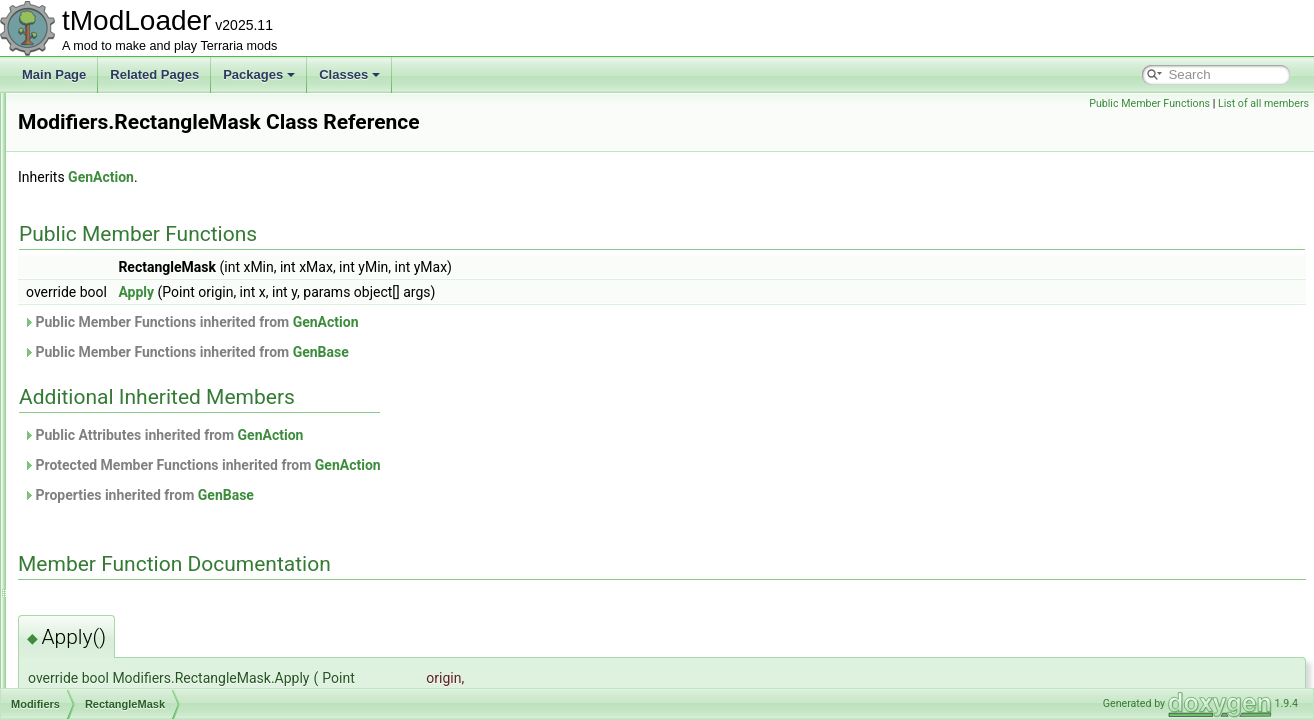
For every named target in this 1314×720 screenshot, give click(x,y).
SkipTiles (106, 444)
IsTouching (110, 224)
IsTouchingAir (118, 246)
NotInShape (113, 268)
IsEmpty (103, 158)
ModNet (87, 642)
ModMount (94, 620)
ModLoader (96, 532)
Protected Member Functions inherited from (452, 465)
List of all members (1263, 103)
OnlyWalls (109, 356)
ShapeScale (114, 422)
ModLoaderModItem (119, 554)
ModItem (89, 488)
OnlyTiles (107, 334)
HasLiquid (108, 114)
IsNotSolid (109, 180)
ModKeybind (99, 510)
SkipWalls (108, 466)
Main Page (54, 74)
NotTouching (115, 290)
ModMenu (92, 598)
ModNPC (90, 664)
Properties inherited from (388, 495)
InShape (104, 136)
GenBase (571, 352)
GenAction (351, 177)
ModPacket (96, 686)
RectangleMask (123, 400)
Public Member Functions (1149, 103)
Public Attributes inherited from (413, 435)
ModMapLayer (104, 576)
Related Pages (154, 74)
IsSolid (100, 202)
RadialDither (115, 378)
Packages (259, 74)
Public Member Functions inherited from (441, 322)
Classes (349, 74)
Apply (386, 292)
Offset (98, 312)
